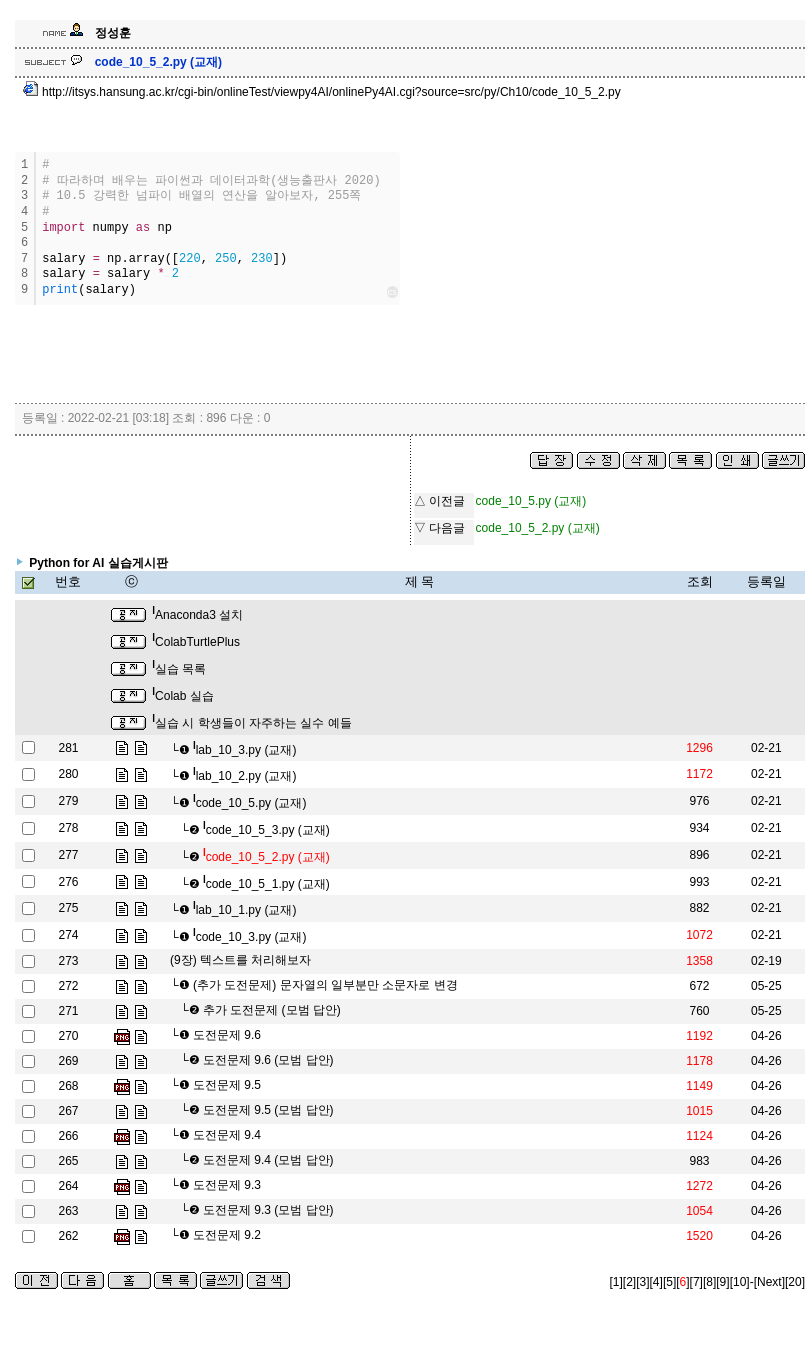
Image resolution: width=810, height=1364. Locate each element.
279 (68, 801)
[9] (722, 1282)
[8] (709, 1282)
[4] (656, 1282)
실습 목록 (179, 669)
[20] (795, 1282)
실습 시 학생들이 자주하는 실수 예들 (251, 723)
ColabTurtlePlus (196, 642)
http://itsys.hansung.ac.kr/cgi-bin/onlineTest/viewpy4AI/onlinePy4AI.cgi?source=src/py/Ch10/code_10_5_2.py (322, 92)
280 (68, 774)
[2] (629, 1282)
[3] (642, 1282)
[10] (740, 1282)
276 (68, 882)
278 (68, 828)
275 (68, 908)
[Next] (769, 1282)
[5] (669, 1282)
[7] (696, 1282)
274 (68, 935)
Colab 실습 (182, 696)
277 (68, 855)
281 (68, 748)
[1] (616, 1282)
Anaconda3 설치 (197, 615)
